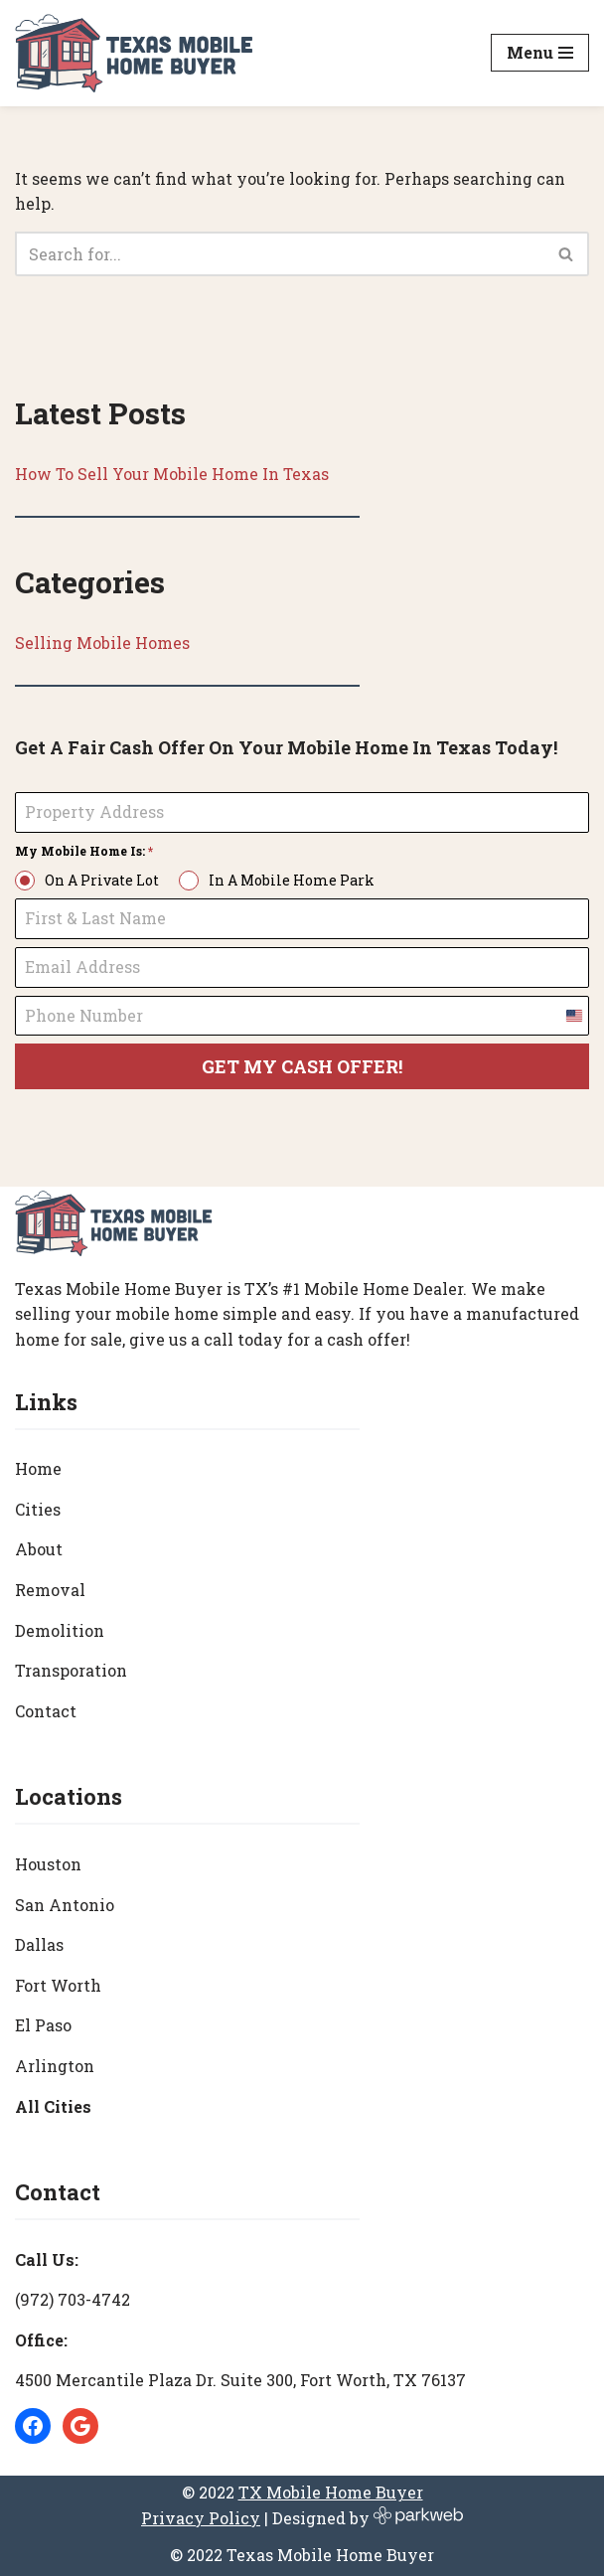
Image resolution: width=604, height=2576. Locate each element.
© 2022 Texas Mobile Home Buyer (302, 2555)
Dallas (39, 1945)
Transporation (71, 1671)
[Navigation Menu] (540, 53)
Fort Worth (58, 1985)
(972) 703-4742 (72, 2300)
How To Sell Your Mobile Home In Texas (173, 473)
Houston (48, 1863)
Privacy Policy (200, 2517)
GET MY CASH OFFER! (302, 1067)
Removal (50, 1589)
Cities (38, 1509)
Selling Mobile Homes (102, 642)
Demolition (59, 1630)
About (39, 1549)
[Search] (279, 254)
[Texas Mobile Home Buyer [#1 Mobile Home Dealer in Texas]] (134, 53)
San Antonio (64, 1904)
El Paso (43, 2025)
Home (38, 1469)
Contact (45, 1710)
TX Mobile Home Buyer (330, 2493)
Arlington (54, 2065)
